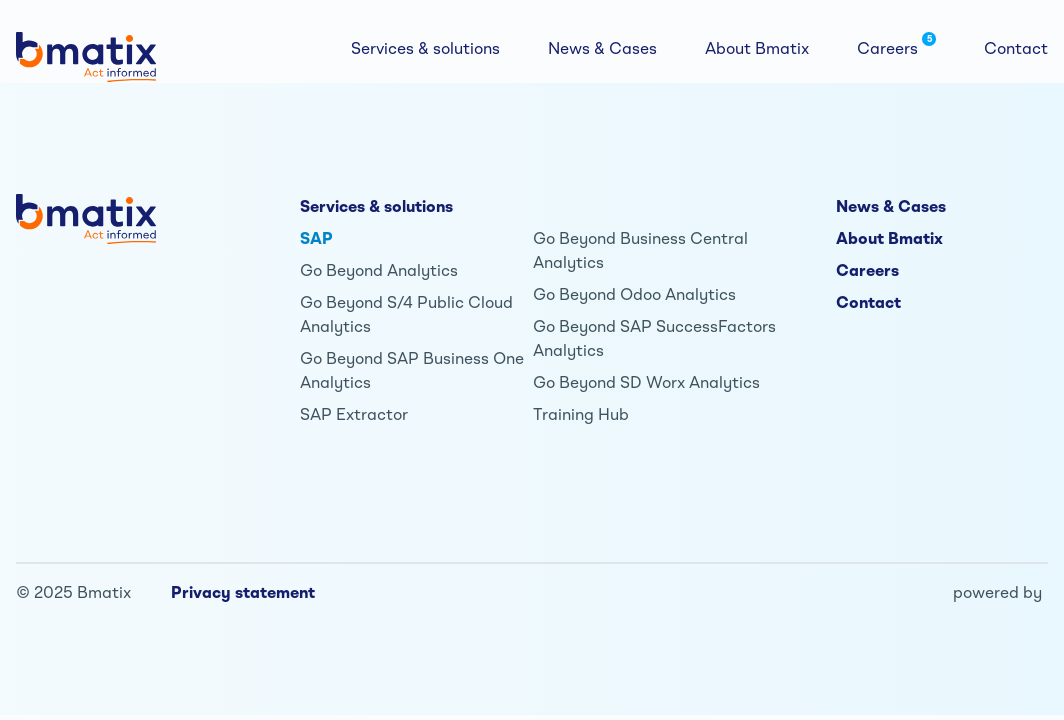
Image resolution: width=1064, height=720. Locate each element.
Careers (867, 270)
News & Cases (891, 206)
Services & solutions (376, 206)
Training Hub (581, 414)
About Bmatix (889, 238)
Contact (868, 302)
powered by (997, 592)
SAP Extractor (354, 414)
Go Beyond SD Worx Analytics (646, 382)
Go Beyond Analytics (379, 270)
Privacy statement (243, 592)
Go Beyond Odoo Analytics (634, 294)
